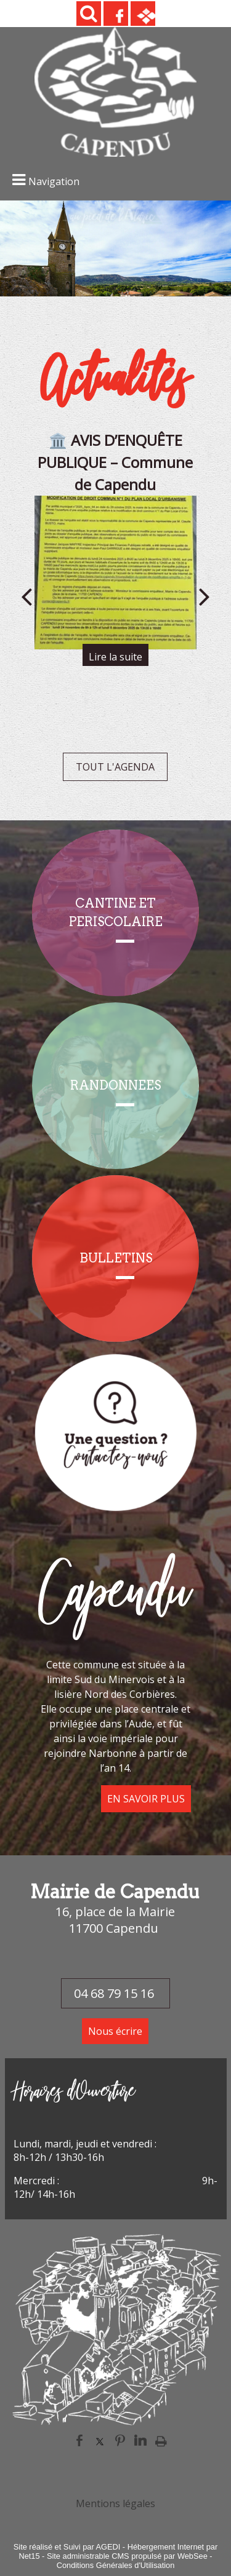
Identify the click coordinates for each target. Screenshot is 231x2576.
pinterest (120, 2440)
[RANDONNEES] (115, 1085)
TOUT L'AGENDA (115, 767)
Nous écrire (115, 2031)
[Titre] (115, 1431)
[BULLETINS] (115, 1258)
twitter (100, 2440)
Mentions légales (115, 2503)
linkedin (140, 2440)
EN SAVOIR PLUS (146, 1798)
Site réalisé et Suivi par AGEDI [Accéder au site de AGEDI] (67, 2546)
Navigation (53, 181)
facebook (79, 2440)
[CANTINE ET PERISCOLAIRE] (115, 913)
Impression (161, 2441)
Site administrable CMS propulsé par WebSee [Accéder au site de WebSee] (127, 2556)
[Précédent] (26, 596)
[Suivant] (204, 596)
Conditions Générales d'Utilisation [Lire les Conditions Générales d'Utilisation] (116, 2565)
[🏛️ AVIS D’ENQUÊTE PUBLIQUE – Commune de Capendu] (115, 572)
